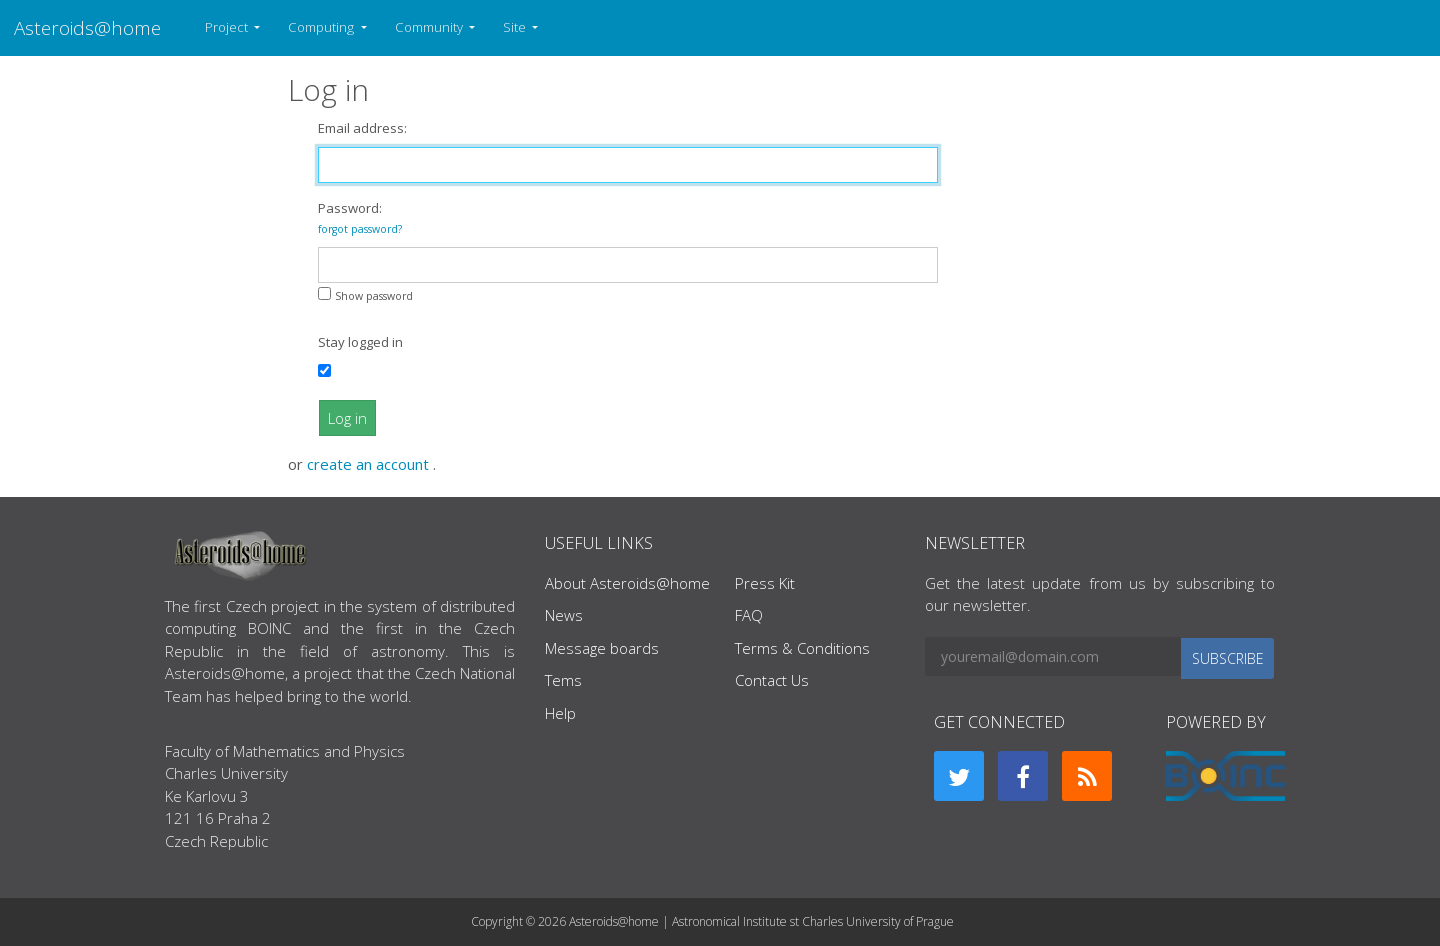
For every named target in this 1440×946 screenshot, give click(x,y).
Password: (360, 217)
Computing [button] (322, 27)
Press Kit (765, 583)
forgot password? (360, 229)
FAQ (749, 615)
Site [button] (516, 27)
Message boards (602, 648)
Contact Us (772, 680)
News (564, 615)
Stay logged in (360, 342)
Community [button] (430, 27)
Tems (563, 680)
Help (560, 713)
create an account (370, 464)
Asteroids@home (87, 27)
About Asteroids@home (627, 583)
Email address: (362, 128)
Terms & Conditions (802, 648)
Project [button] (228, 27)
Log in (347, 418)
